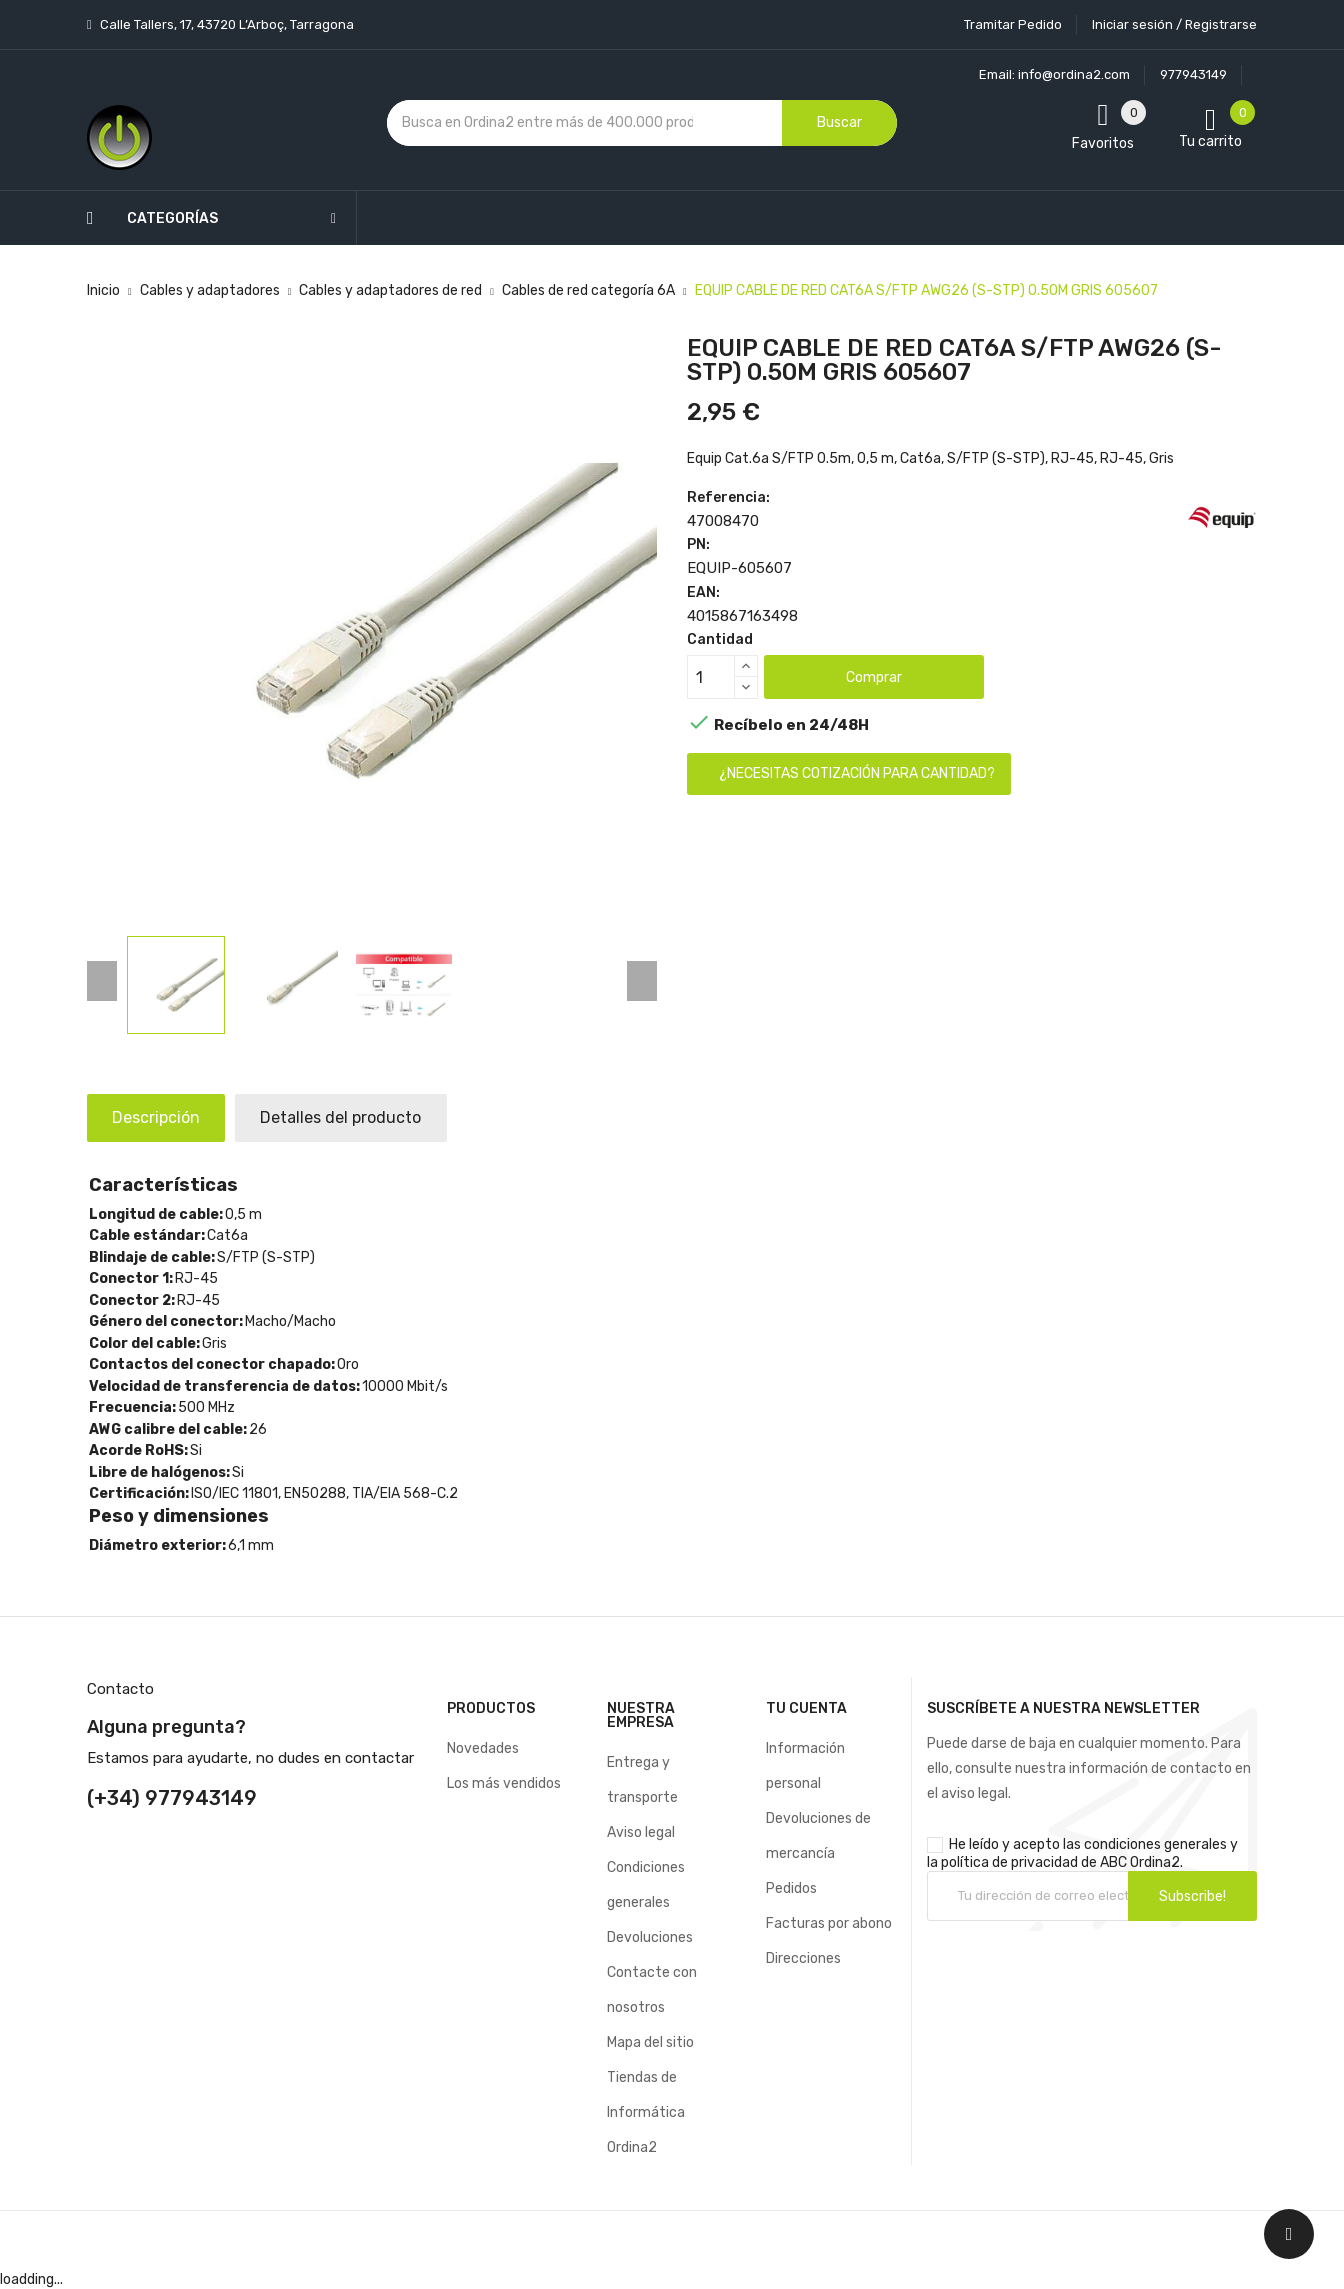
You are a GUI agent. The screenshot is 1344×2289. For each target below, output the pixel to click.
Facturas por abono (829, 1923)
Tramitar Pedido (1013, 24)
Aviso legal (641, 1832)
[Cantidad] (711, 677)
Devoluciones (650, 1937)
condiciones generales (1155, 1844)
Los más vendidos (504, 1783)
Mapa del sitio (650, 2042)
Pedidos (791, 1888)
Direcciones (803, 1958)
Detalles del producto (355, 1117)
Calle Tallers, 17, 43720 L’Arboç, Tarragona (225, 24)
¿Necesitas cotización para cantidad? (857, 773)
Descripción (161, 1117)
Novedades (483, 1748)
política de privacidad (1009, 1862)
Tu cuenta (806, 1708)
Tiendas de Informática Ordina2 (646, 2112)
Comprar (874, 677)
